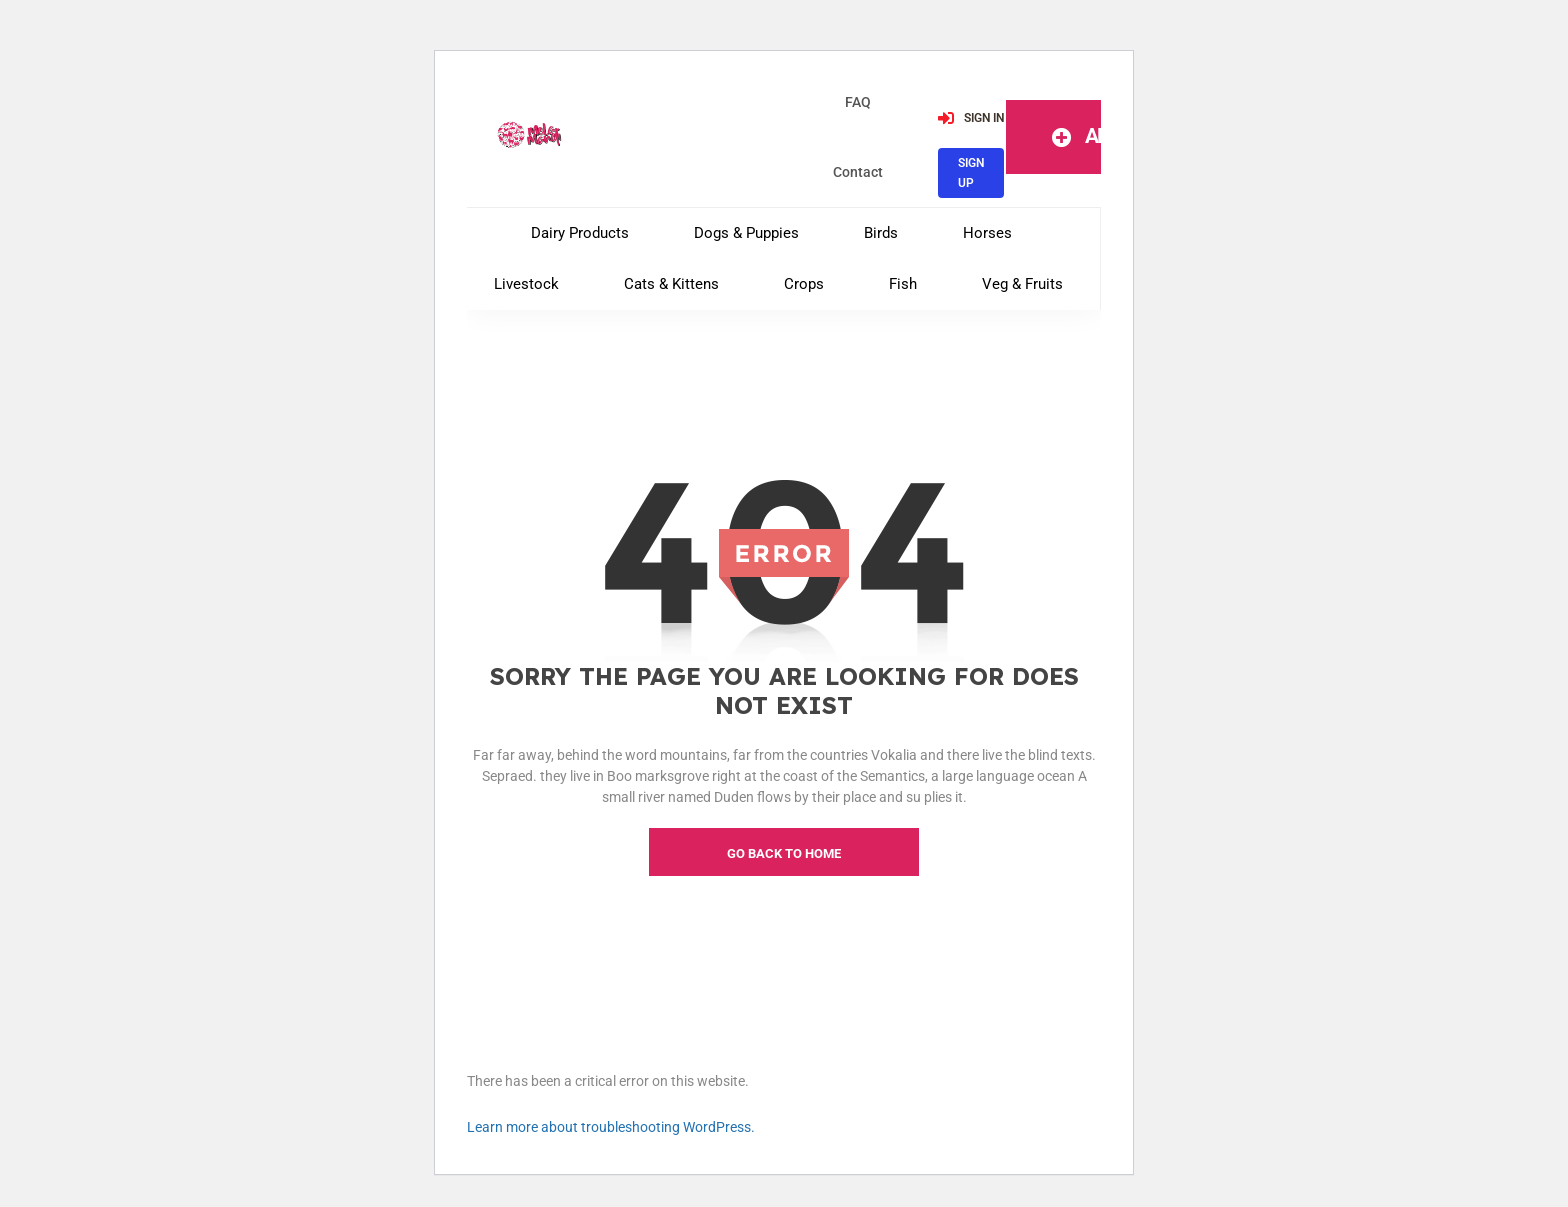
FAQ (858, 102)
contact (858, 172)
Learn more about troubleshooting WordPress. (611, 1127)
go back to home (784, 853)
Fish (903, 284)
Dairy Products (580, 233)
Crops (804, 284)
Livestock (526, 284)
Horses (987, 233)
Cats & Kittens (671, 284)
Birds (881, 233)
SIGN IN (971, 117)
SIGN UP (971, 172)
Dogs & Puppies (746, 233)
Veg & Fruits (1022, 284)
